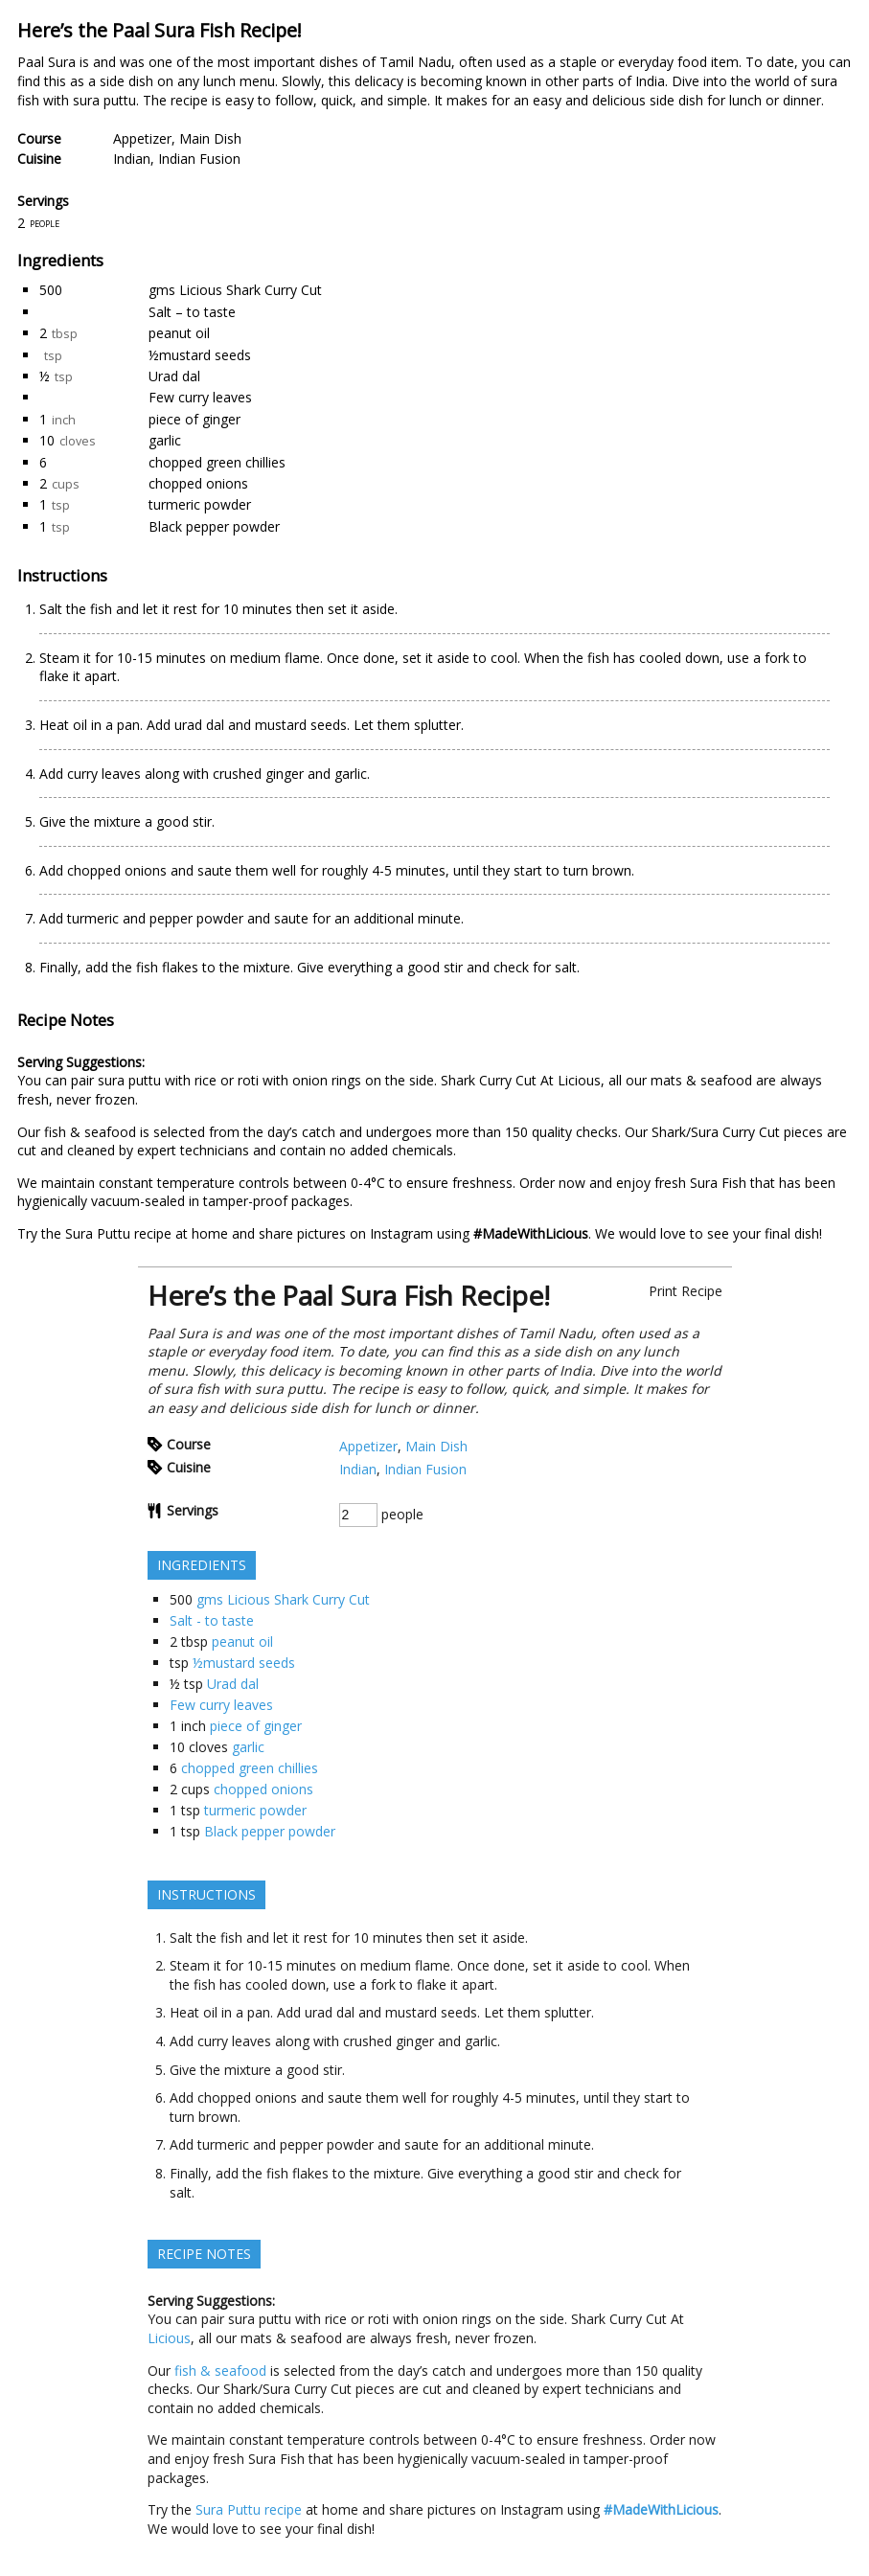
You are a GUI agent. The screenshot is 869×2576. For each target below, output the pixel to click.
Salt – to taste (192, 312)
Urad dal (174, 376)
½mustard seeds (200, 355)
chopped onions (198, 483)
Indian (131, 158)
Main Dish (210, 138)
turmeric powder (200, 504)
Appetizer (142, 138)
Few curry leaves (200, 397)
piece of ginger (194, 419)
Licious (579, 1080)
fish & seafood (90, 1132)
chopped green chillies (217, 462)
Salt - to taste (212, 1620)
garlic (165, 440)
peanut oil (179, 333)
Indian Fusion (199, 158)
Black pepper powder (214, 526)
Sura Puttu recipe (118, 1233)
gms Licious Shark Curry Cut (235, 290)
